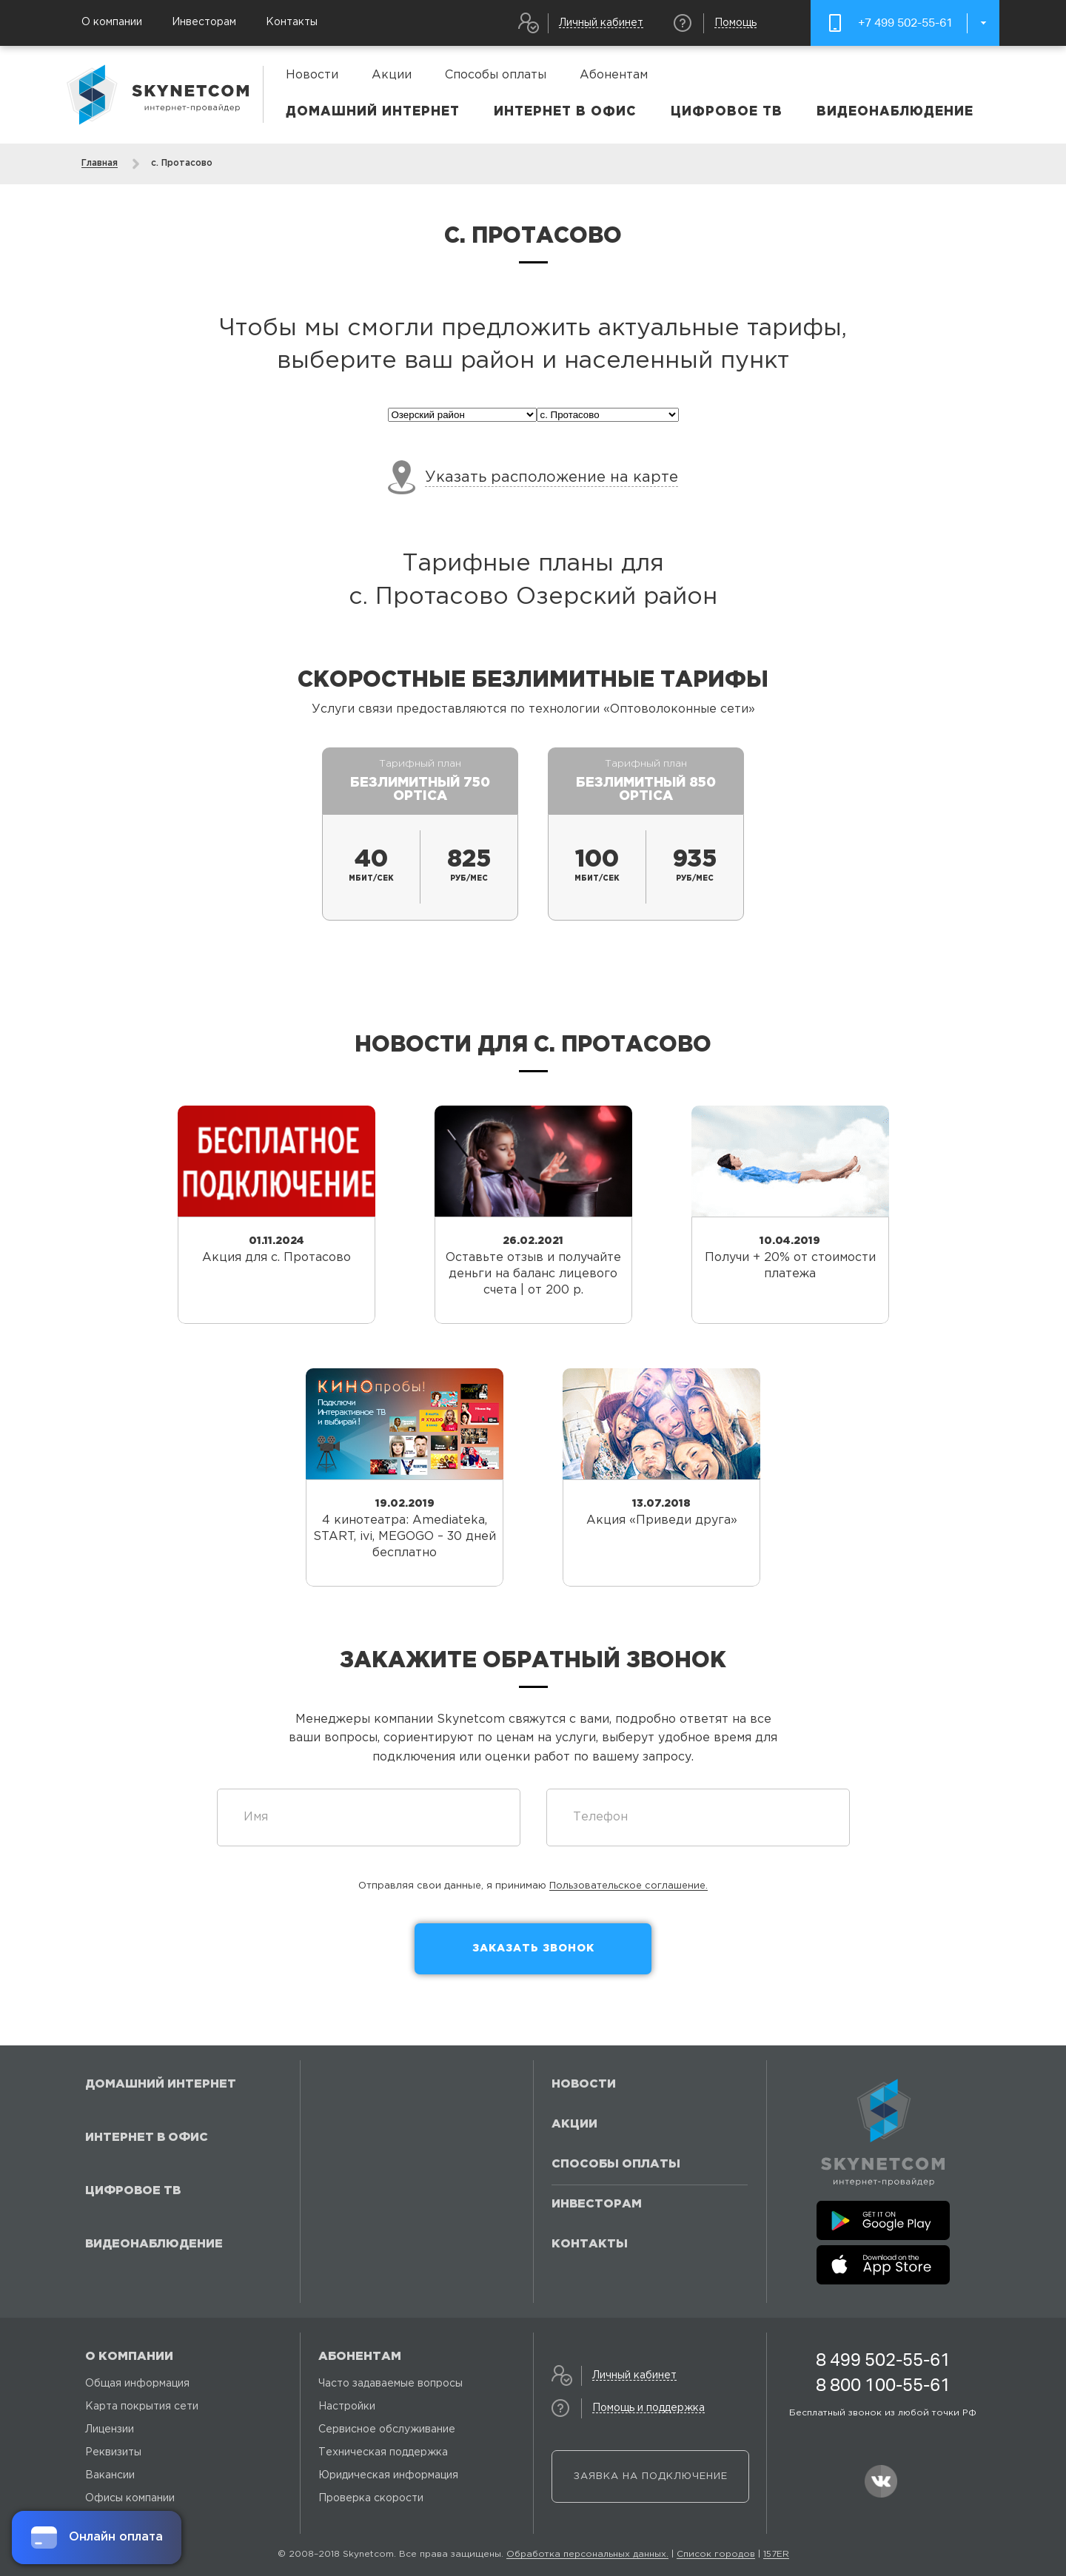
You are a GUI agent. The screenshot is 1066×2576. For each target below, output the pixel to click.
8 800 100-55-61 (883, 2385)
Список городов (716, 2554)
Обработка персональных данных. (587, 2554)
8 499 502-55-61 (883, 2360)
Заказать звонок (533, 1948)
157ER (776, 2554)
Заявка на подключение (651, 2476)
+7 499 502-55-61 (905, 23)
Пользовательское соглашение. (628, 1886)
